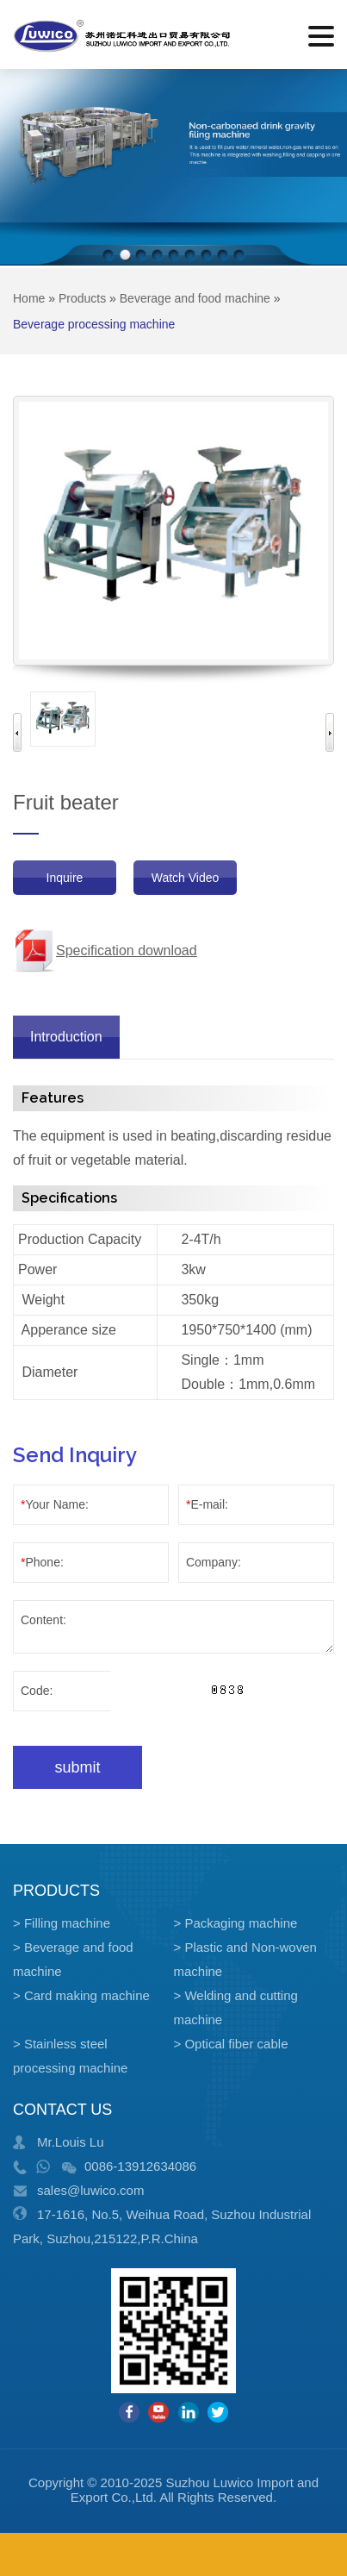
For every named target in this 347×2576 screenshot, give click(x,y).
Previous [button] (17, 732)
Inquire (65, 878)
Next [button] (329, 732)
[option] (63, 719)
